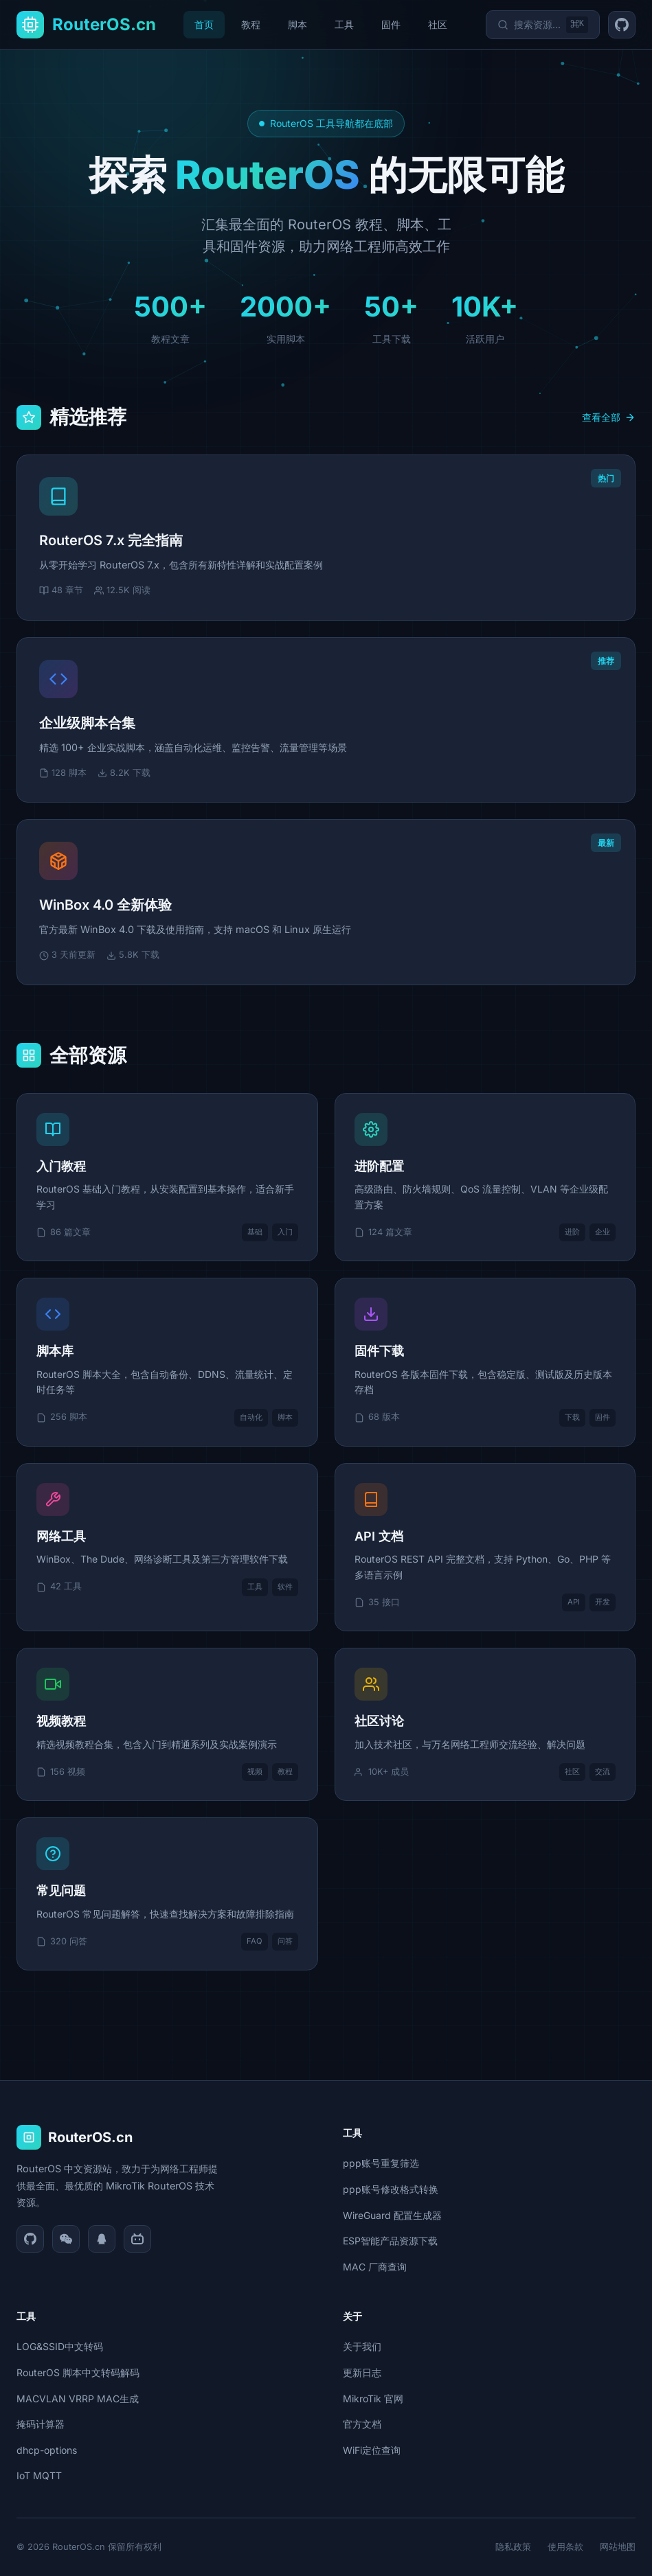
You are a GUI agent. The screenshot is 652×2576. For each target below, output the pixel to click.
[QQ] (101, 2239)
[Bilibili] (137, 2239)
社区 (437, 24)
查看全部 (609, 417)
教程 (250, 24)
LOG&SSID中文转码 (59, 2346)
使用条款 (565, 2547)
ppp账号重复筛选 (381, 2163)
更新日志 (362, 2372)
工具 (344, 24)
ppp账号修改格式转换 (390, 2189)
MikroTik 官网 (373, 2398)
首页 (204, 24)
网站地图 (618, 2547)
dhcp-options (46, 2450)
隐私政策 (513, 2547)
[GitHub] (30, 2239)
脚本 (297, 24)
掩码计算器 (40, 2424)
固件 (391, 24)
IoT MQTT (39, 2475)
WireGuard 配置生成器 (392, 2215)
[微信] (66, 2239)
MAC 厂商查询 (375, 2267)
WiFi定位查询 (372, 2450)
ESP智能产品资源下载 (390, 2240)
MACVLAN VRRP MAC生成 (77, 2398)
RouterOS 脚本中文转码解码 (77, 2372)
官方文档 (362, 2424)
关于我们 (362, 2346)
